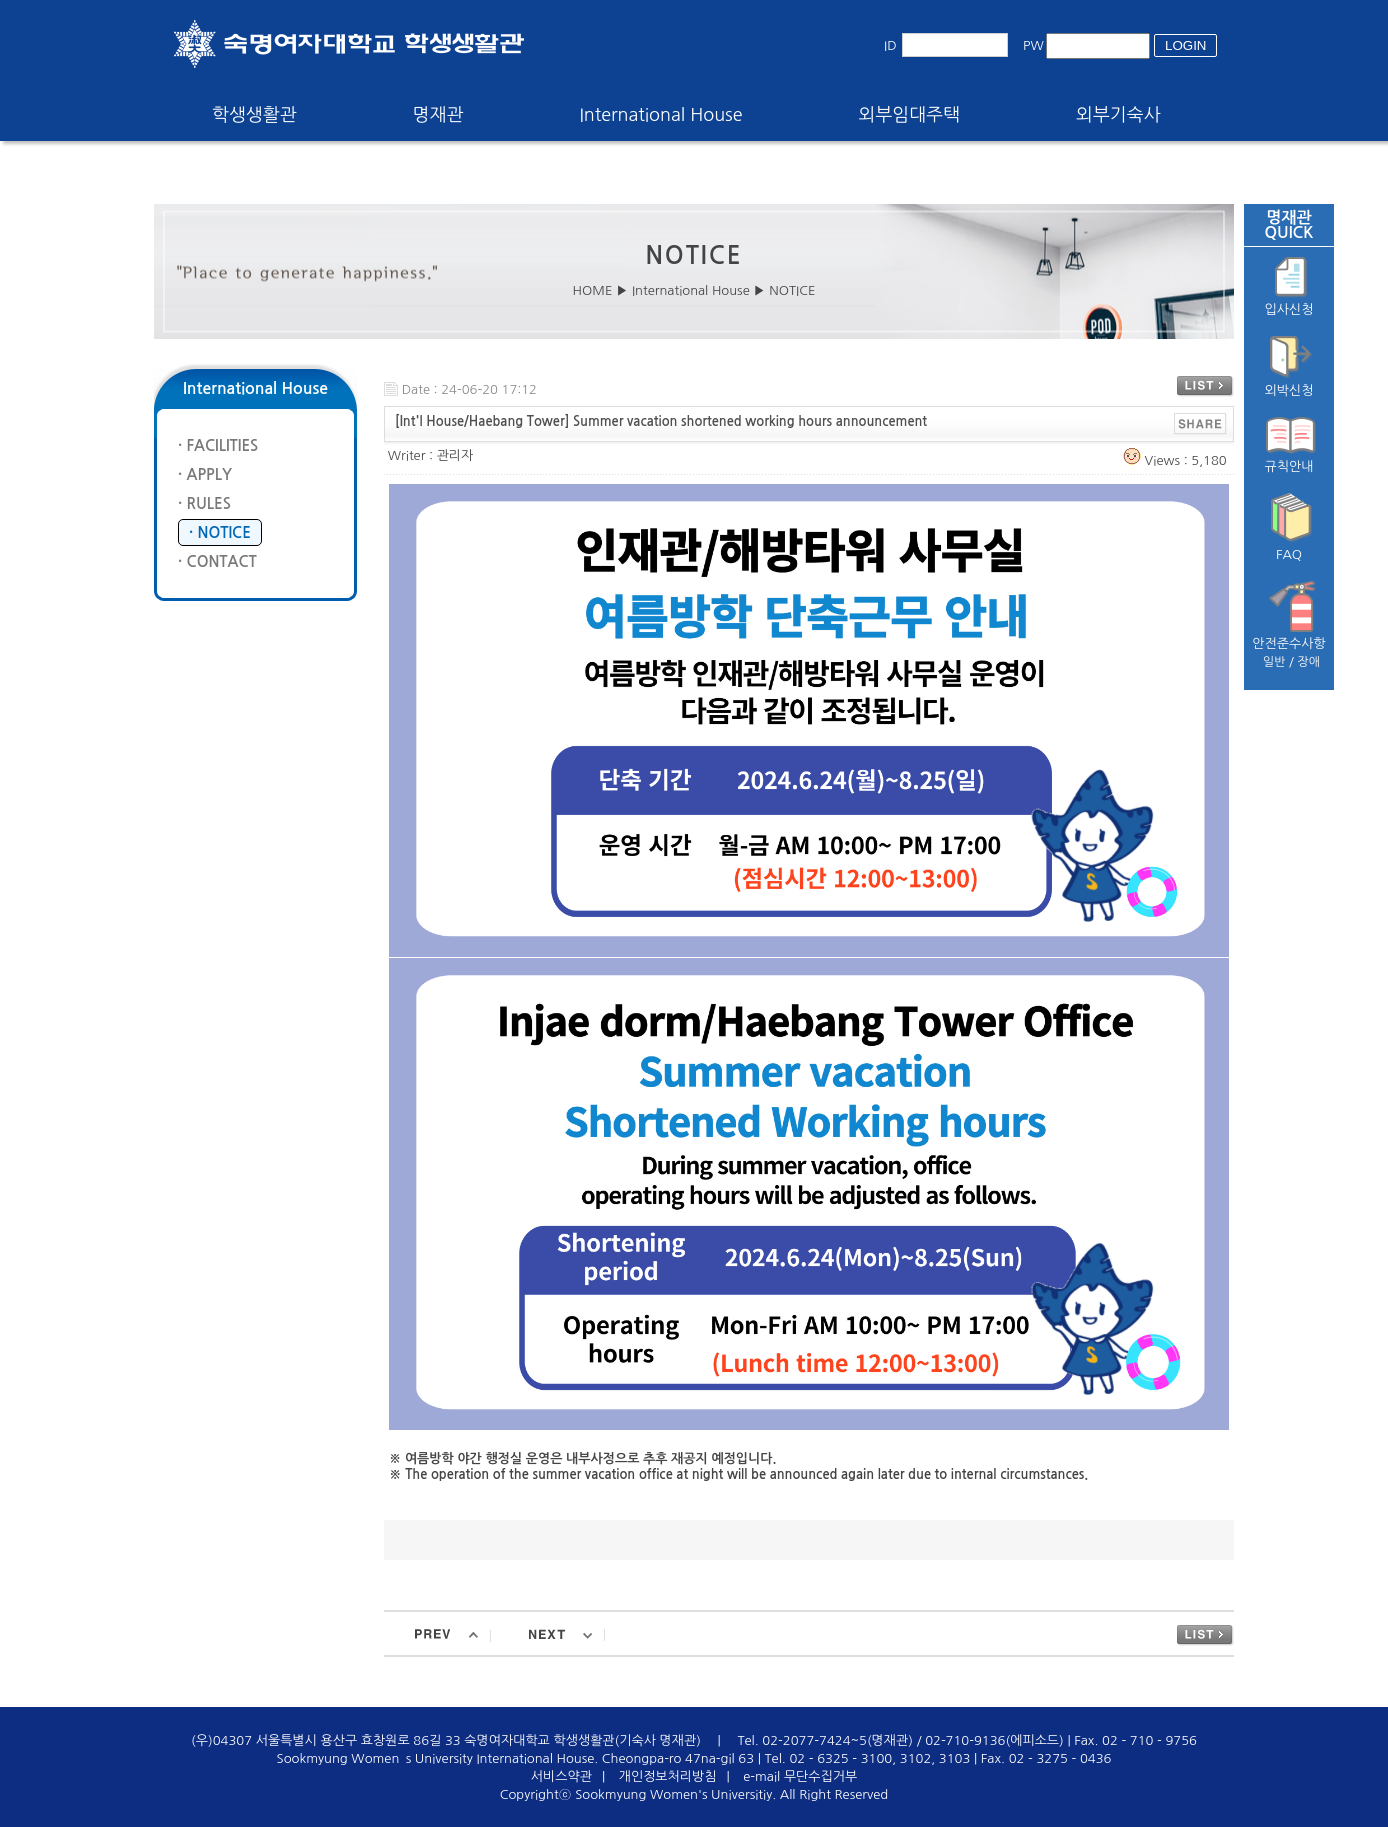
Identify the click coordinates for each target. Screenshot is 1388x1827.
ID (890, 45)
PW (1033, 45)
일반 (1274, 662)
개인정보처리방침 (668, 1776)
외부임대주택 (910, 115)
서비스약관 (561, 1776)
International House (660, 115)
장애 (1309, 662)
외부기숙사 (1118, 115)
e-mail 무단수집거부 (800, 1776)
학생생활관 (254, 115)
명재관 (438, 115)
